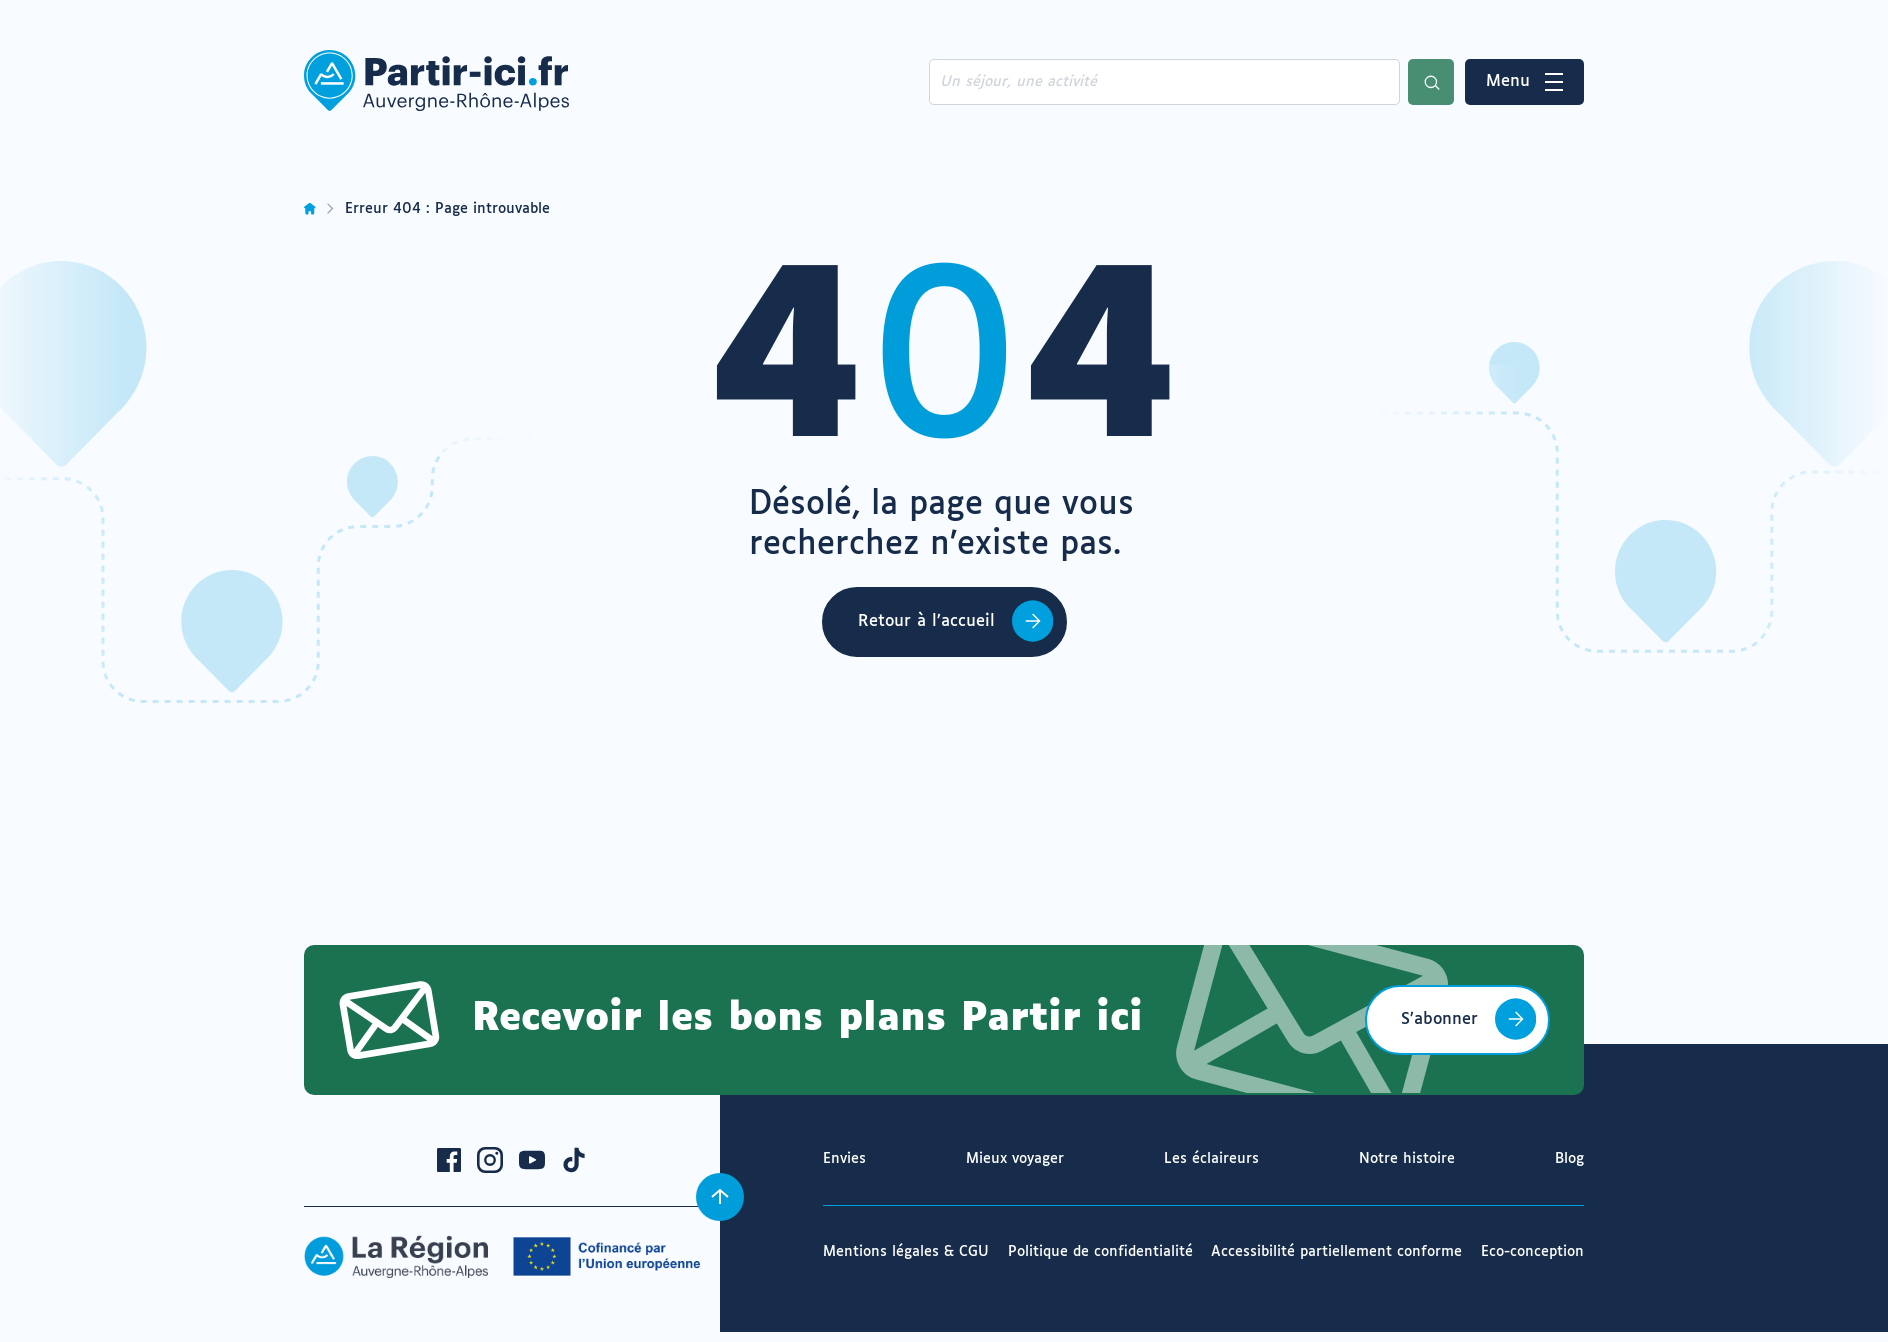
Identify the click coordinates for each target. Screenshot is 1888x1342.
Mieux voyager (1015, 1159)
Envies (844, 1159)
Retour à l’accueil (926, 621)
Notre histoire (1407, 1159)
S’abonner (1439, 1019)
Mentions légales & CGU (906, 1252)
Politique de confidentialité (1100, 1252)
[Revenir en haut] (720, 1197)
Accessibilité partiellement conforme (1336, 1252)
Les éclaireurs (1211, 1159)
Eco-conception (1532, 1252)
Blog (1569, 1159)
